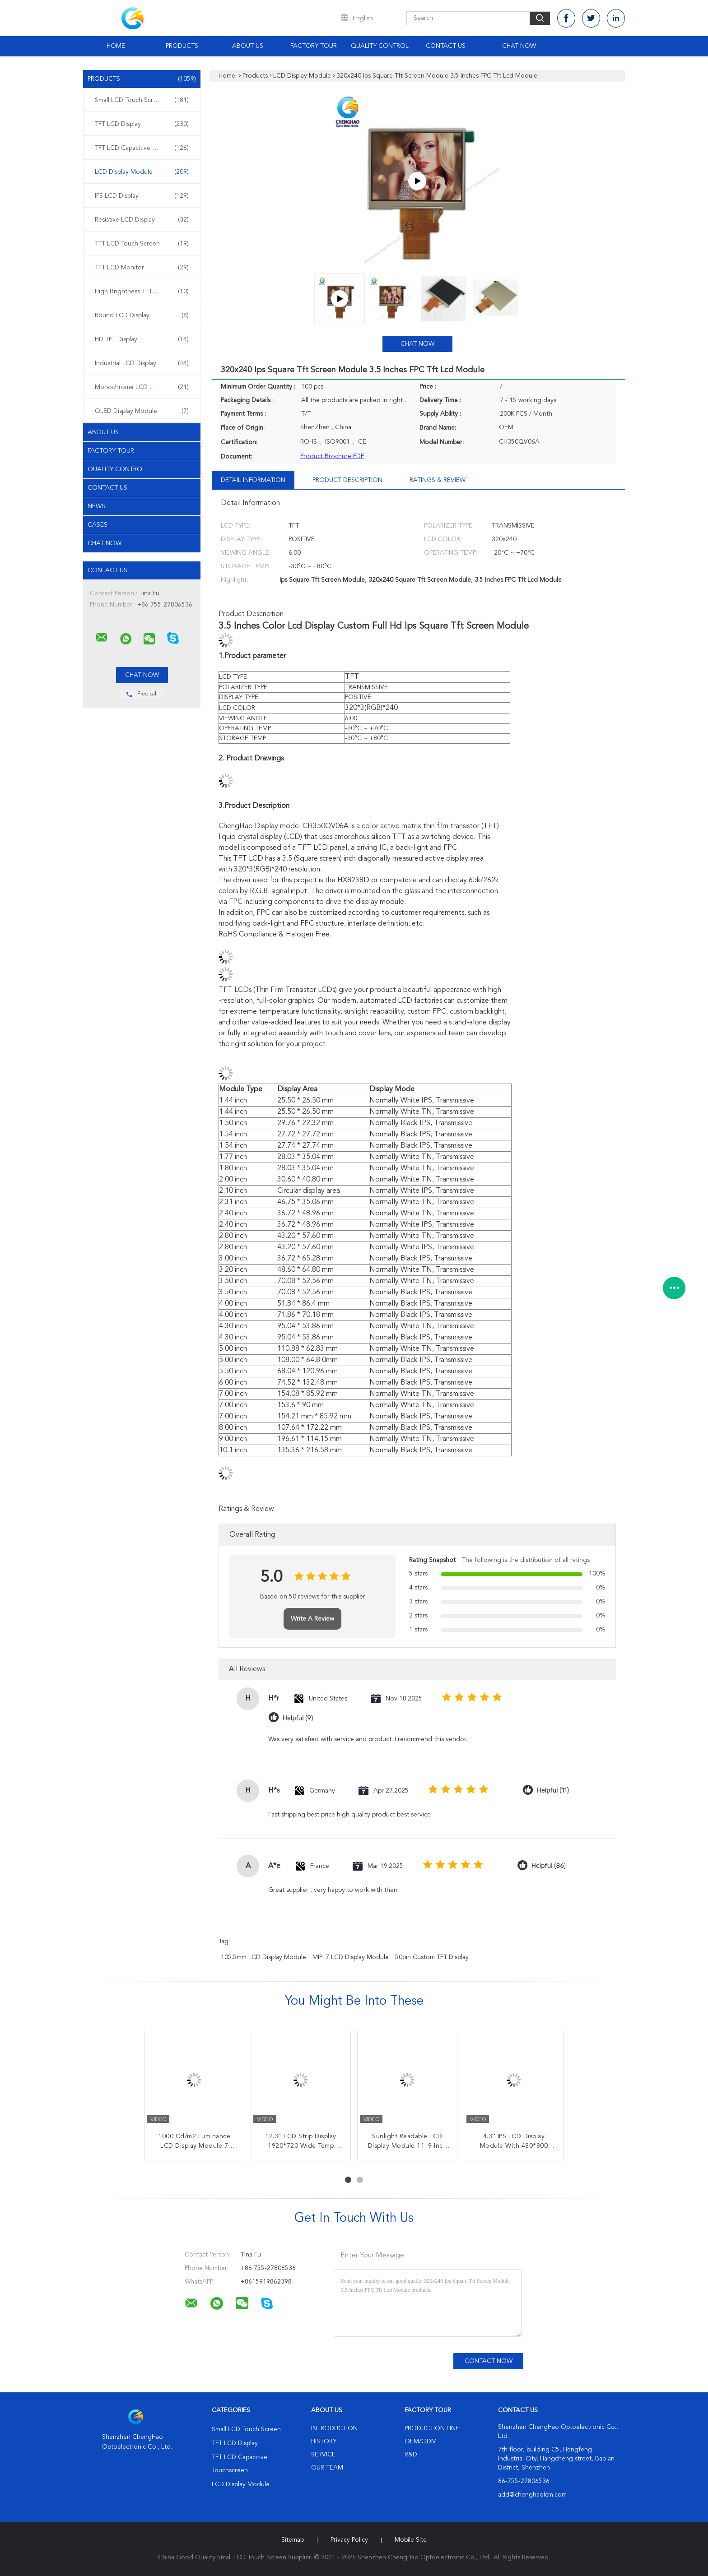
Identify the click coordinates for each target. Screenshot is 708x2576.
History (323, 2441)
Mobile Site (411, 2540)
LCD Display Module (142, 171)
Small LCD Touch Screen (142, 100)
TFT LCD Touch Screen (142, 243)
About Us (247, 46)
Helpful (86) (548, 1866)
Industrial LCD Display (142, 363)
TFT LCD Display (142, 124)
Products (182, 46)
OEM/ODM (421, 2441)
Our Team (327, 2468)
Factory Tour (313, 46)
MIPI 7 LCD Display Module (350, 1957)
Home (116, 46)
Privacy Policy (349, 2540)
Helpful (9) (298, 1718)
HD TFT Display (142, 339)
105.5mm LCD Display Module (263, 1957)
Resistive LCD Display (142, 219)
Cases (97, 525)
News (96, 506)
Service (323, 2454)
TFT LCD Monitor (142, 267)
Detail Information (253, 480)
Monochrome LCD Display (142, 387)
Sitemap (292, 2540)
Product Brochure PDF (332, 456)
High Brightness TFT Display (142, 291)
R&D (411, 2454)
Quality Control (380, 46)
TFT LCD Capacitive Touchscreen (142, 148)
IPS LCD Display (142, 195)
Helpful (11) (553, 1790)
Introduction (334, 2428)
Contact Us (446, 46)
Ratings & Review (438, 480)
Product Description (347, 480)
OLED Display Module (142, 411)
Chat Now (519, 46)
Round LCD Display (142, 315)
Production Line (432, 2428)
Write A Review (312, 1619)
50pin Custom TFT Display (432, 1957)
